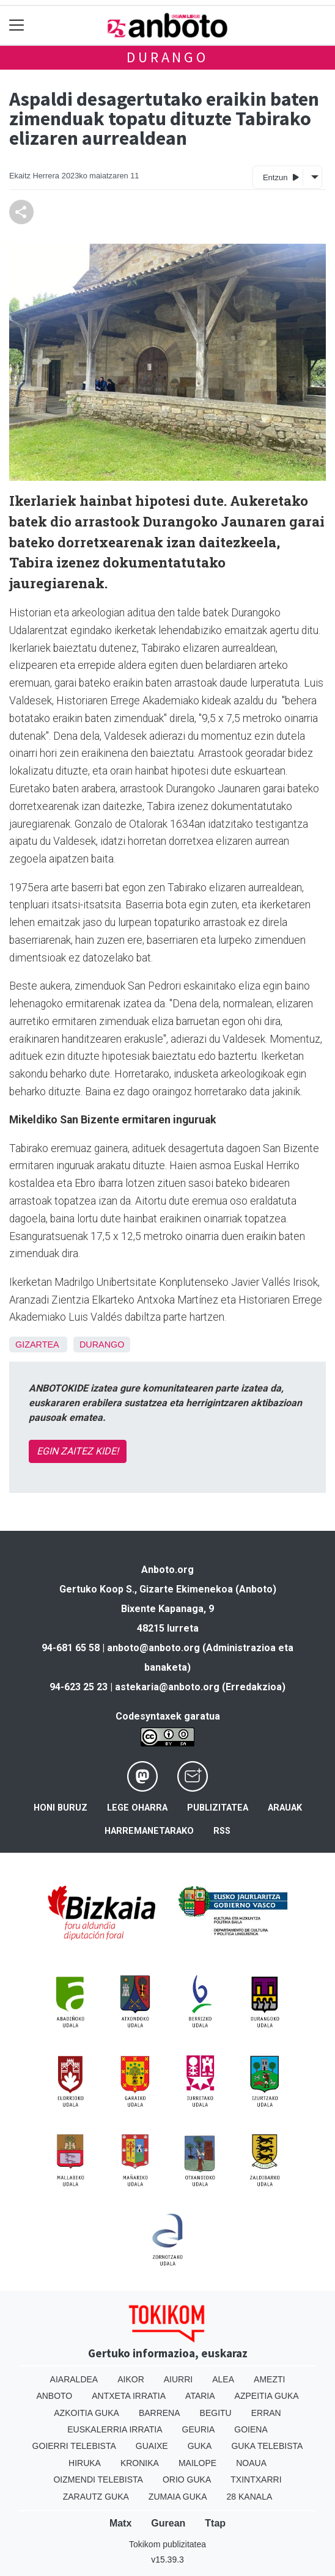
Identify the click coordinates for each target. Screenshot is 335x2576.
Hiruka (84, 2463)
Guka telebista (267, 2446)
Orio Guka (187, 2479)
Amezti (269, 2379)
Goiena (250, 2429)
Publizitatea (217, 1808)
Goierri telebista (74, 2446)
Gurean (168, 2523)
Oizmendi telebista (98, 2479)
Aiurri (178, 2379)
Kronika (139, 2463)
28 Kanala (250, 2496)
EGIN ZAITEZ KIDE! (78, 1451)
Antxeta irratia (129, 2396)
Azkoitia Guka (86, 2413)
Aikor (130, 2379)
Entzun (281, 177)
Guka (200, 2446)
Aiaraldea (74, 2379)
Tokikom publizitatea (167, 2544)
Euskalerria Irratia (114, 2429)
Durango (167, 57)
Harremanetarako (149, 1831)
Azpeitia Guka (267, 2396)
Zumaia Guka (178, 2496)
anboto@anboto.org (153, 1648)
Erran (266, 2413)
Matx (120, 2523)
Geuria (198, 2429)
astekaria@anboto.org (167, 1687)
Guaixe (152, 2446)
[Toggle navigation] (17, 25)
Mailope (197, 2463)
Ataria (200, 2396)
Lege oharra (137, 1808)
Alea (223, 2379)
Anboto (54, 2396)
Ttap (215, 2523)
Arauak (285, 1808)
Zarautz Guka (96, 2496)
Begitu (216, 2413)
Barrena (159, 2413)
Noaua (251, 2463)
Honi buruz (60, 1808)
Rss (221, 1831)
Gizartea (37, 1344)
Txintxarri (255, 2479)
